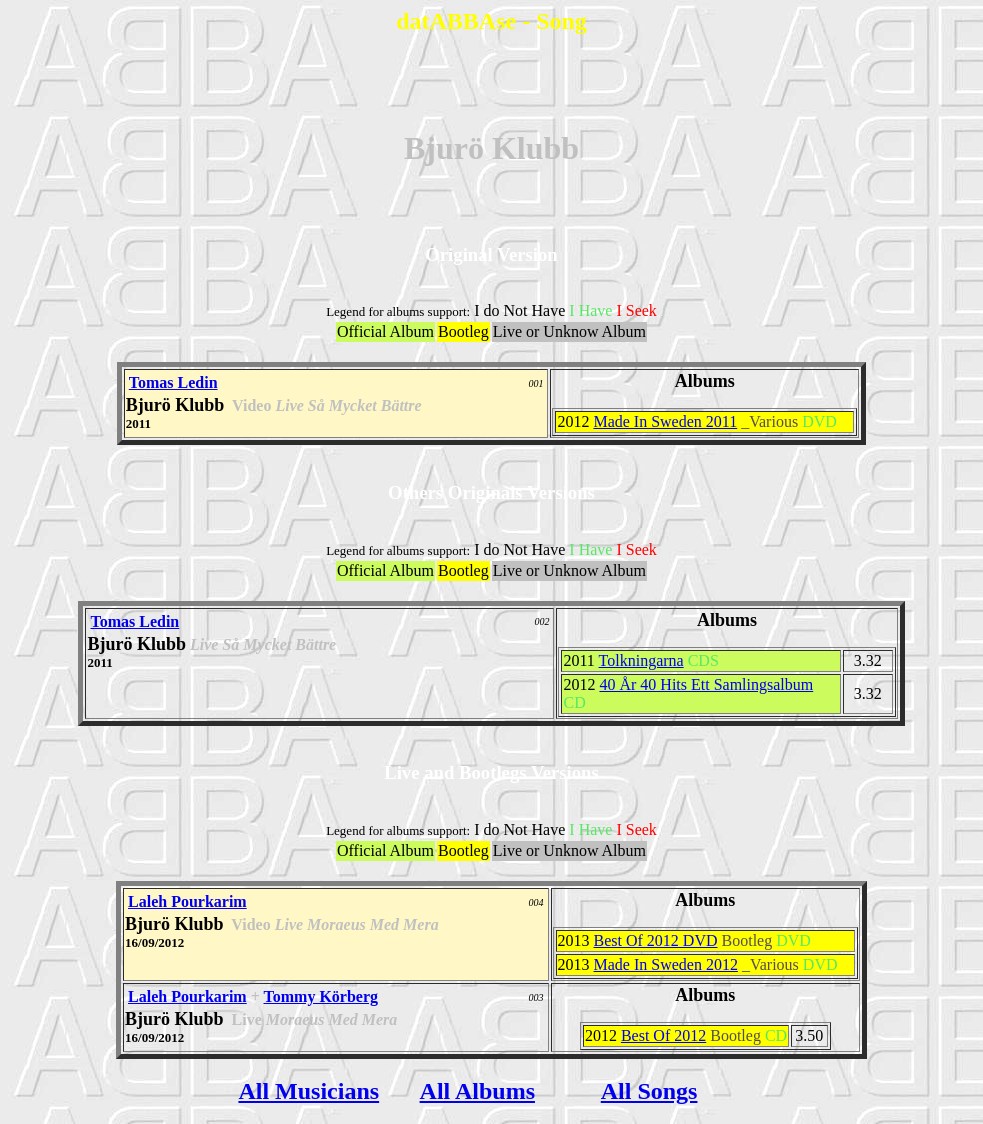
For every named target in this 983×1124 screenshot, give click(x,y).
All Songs (649, 1091)
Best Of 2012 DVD (656, 940)
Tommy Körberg (321, 996)
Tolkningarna (641, 660)
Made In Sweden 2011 (665, 421)
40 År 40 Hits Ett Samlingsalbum (706, 684)
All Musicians (308, 1091)
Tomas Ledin (173, 382)
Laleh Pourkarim (187, 901)
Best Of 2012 (663, 1035)
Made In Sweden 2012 (666, 964)
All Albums (477, 1091)
